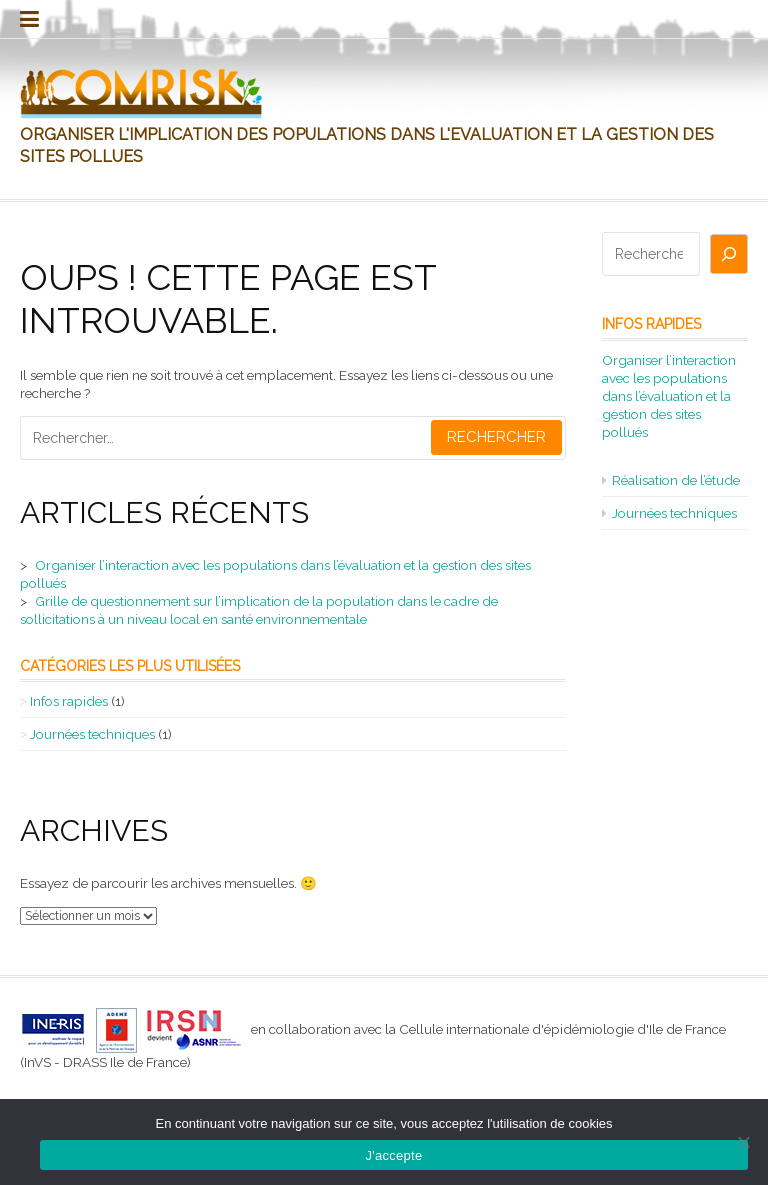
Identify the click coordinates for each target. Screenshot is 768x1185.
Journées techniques (92, 734)
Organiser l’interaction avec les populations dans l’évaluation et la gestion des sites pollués (669, 396)
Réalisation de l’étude (676, 480)
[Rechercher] (729, 254)
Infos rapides (69, 701)
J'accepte (394, 1155)
